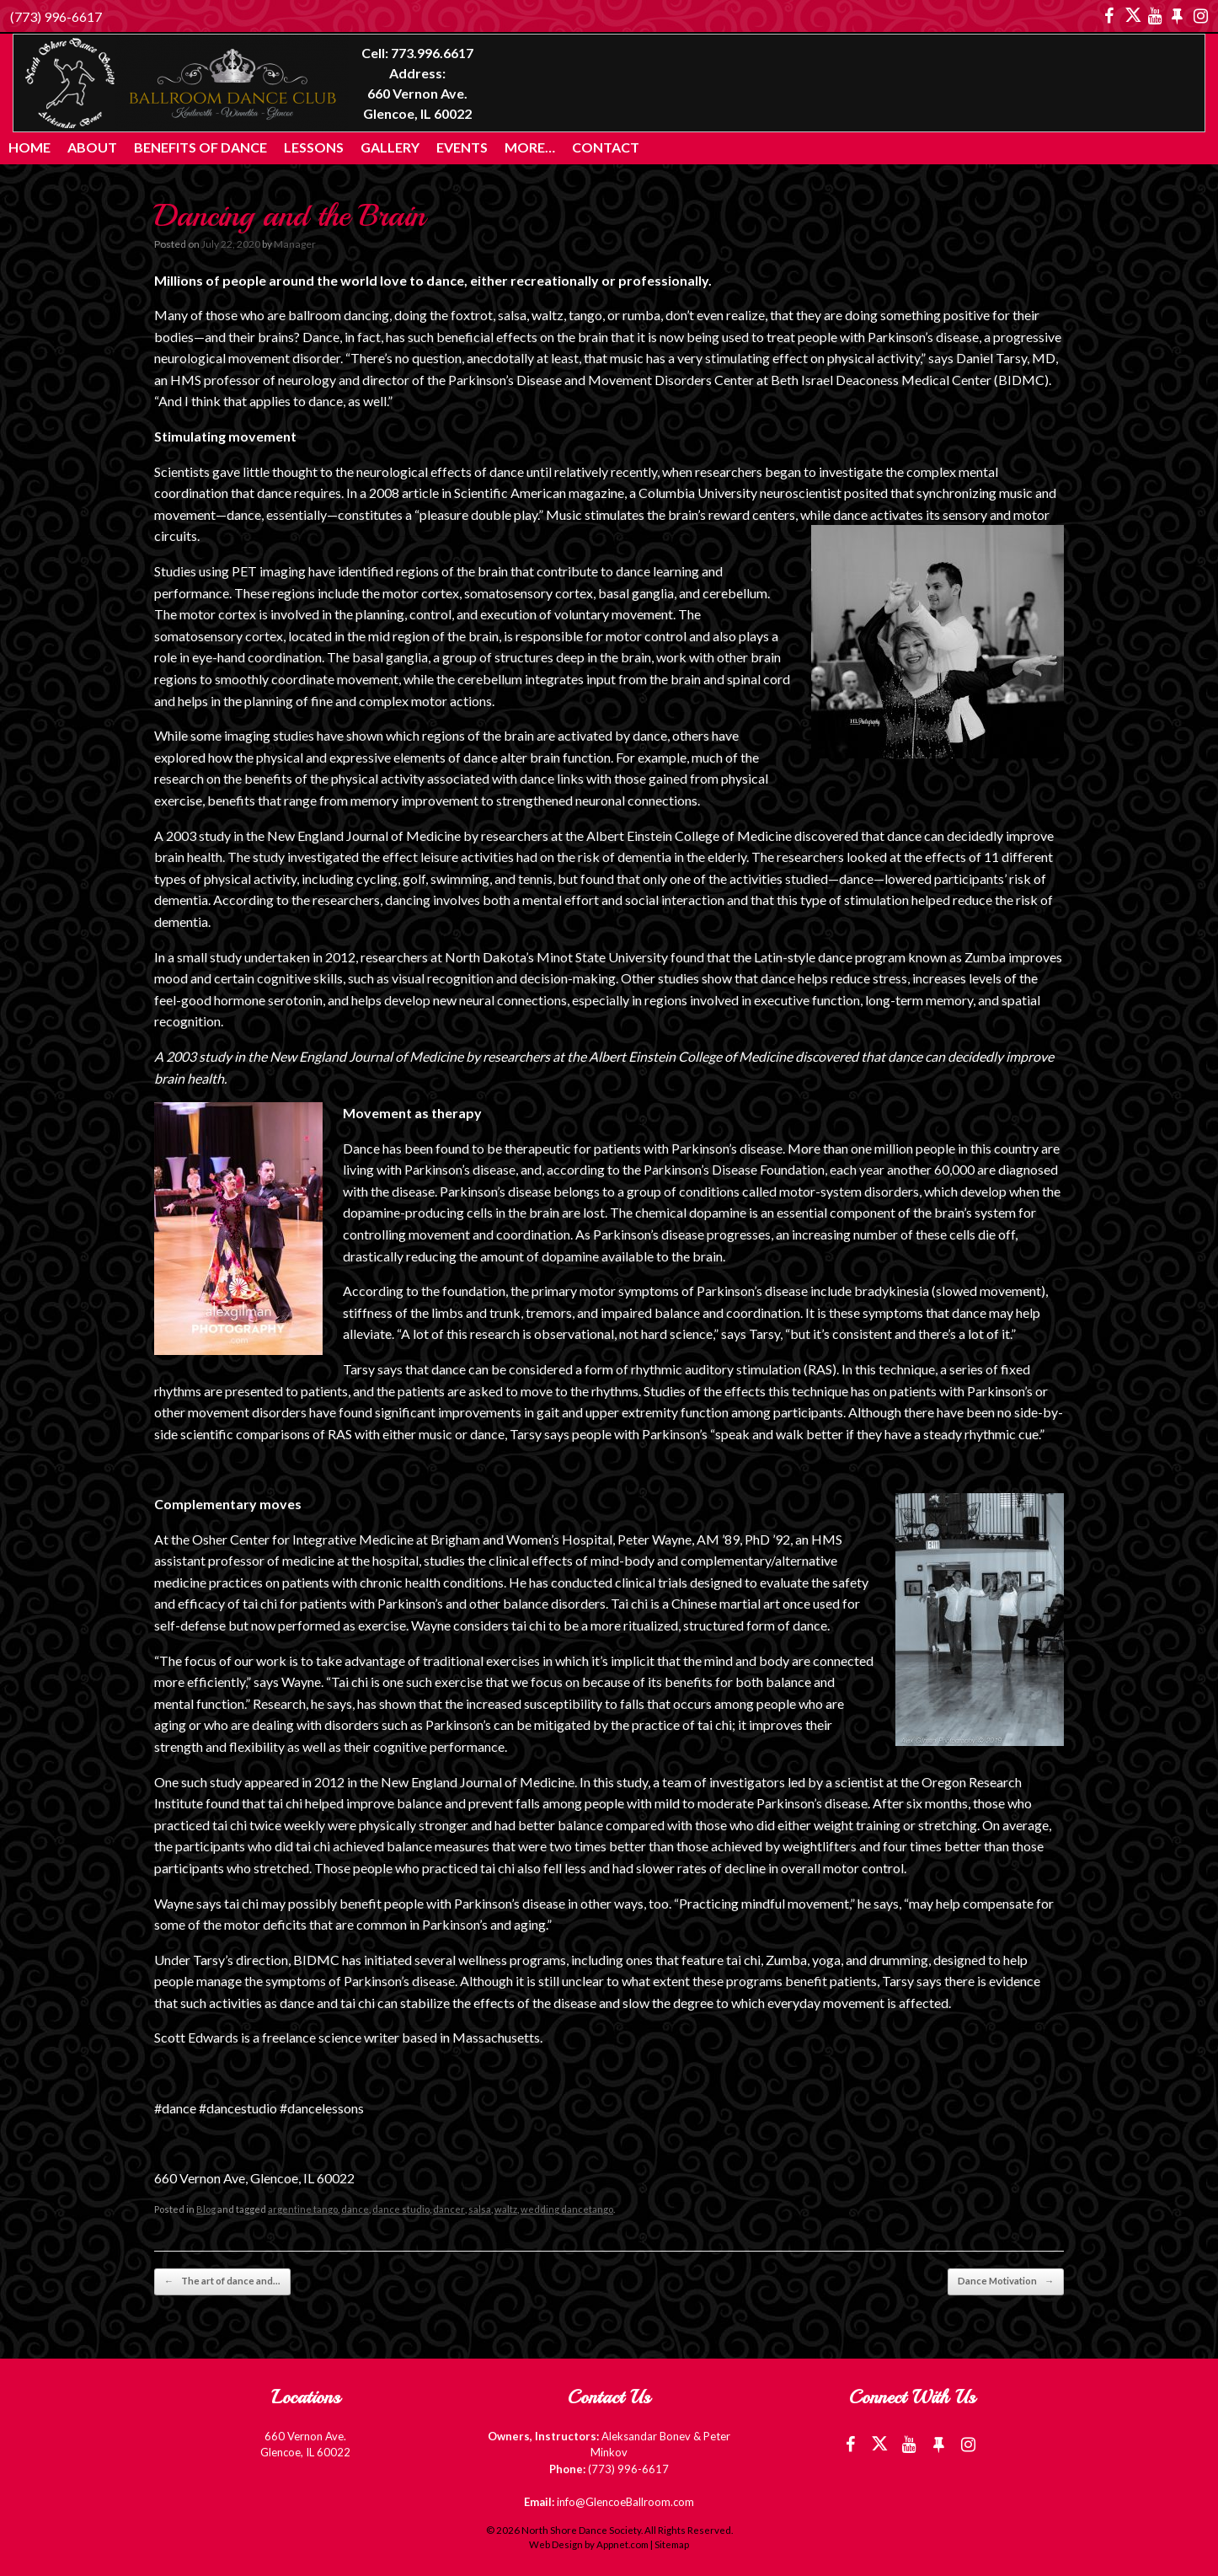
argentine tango (303, 2209)
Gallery (390, 147)
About (92, 147)
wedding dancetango (565, 2209)
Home (29, 147)
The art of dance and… (220, 2280)
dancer (448, 2209)
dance (355, 2209)
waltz (505, 2209)
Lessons (314, 147)
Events (462, 147)
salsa (478, 2209)
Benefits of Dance (200, 147)
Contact (605, 147)
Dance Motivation (1007, 2280)
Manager (294, 244)
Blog (206, 2209)
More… (530, 147)
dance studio (401, 2209)
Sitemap (671, 2543)
